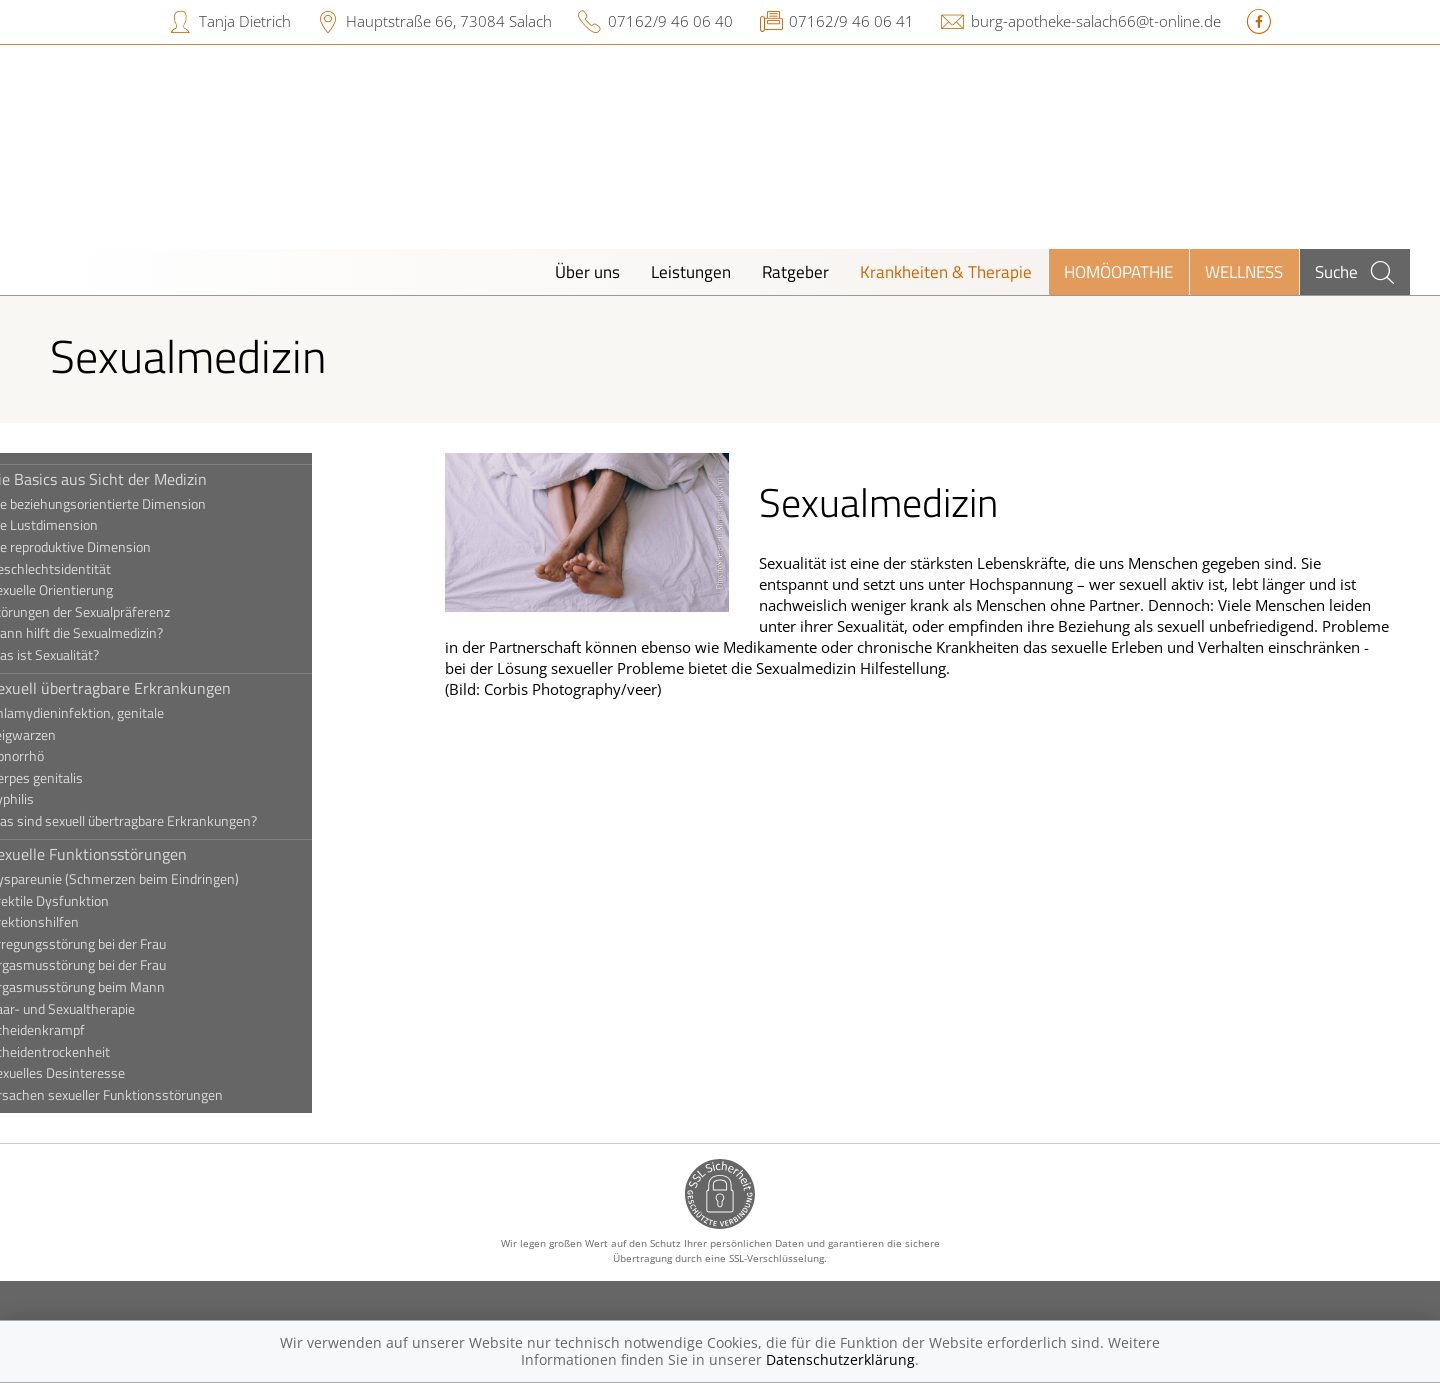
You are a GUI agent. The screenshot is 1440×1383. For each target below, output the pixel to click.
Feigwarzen (88, 735)
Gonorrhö (82, 756)
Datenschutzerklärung (840, 1359)
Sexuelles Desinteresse (122, 1073)
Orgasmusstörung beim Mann (142, 987)
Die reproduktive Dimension (135, 547)
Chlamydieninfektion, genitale (142, 713)
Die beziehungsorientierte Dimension (163, 504)
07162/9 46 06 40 (670, 21)
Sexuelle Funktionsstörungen (153, 854)
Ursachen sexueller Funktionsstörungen (171, 1095)
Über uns (587, 271)
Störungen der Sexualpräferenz (145, 612)
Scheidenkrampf (102, 1030)
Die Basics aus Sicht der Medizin (163, 479)
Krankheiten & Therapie (946, 271)
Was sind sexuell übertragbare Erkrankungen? (188, 821)
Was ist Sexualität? (109, 655)
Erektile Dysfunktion (114, 901)
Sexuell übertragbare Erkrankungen (175, 688)
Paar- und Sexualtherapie (127, 1009)
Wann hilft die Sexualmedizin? (141, 633)
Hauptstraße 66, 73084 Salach (449, 21)
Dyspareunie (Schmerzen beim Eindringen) (179, 879)
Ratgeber (795, 271)
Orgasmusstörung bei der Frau (143, 965)
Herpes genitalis (101, 778)
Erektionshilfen (99, 922)
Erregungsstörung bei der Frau (143, 944)
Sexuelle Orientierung (116, 590)
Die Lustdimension (109, 525)
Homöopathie (1118, 271)
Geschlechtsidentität (115, 569)
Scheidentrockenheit (115, 1052)
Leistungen (691, 271)
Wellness (1244, 271)
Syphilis (77, 799)
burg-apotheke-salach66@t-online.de (1096, 21)
